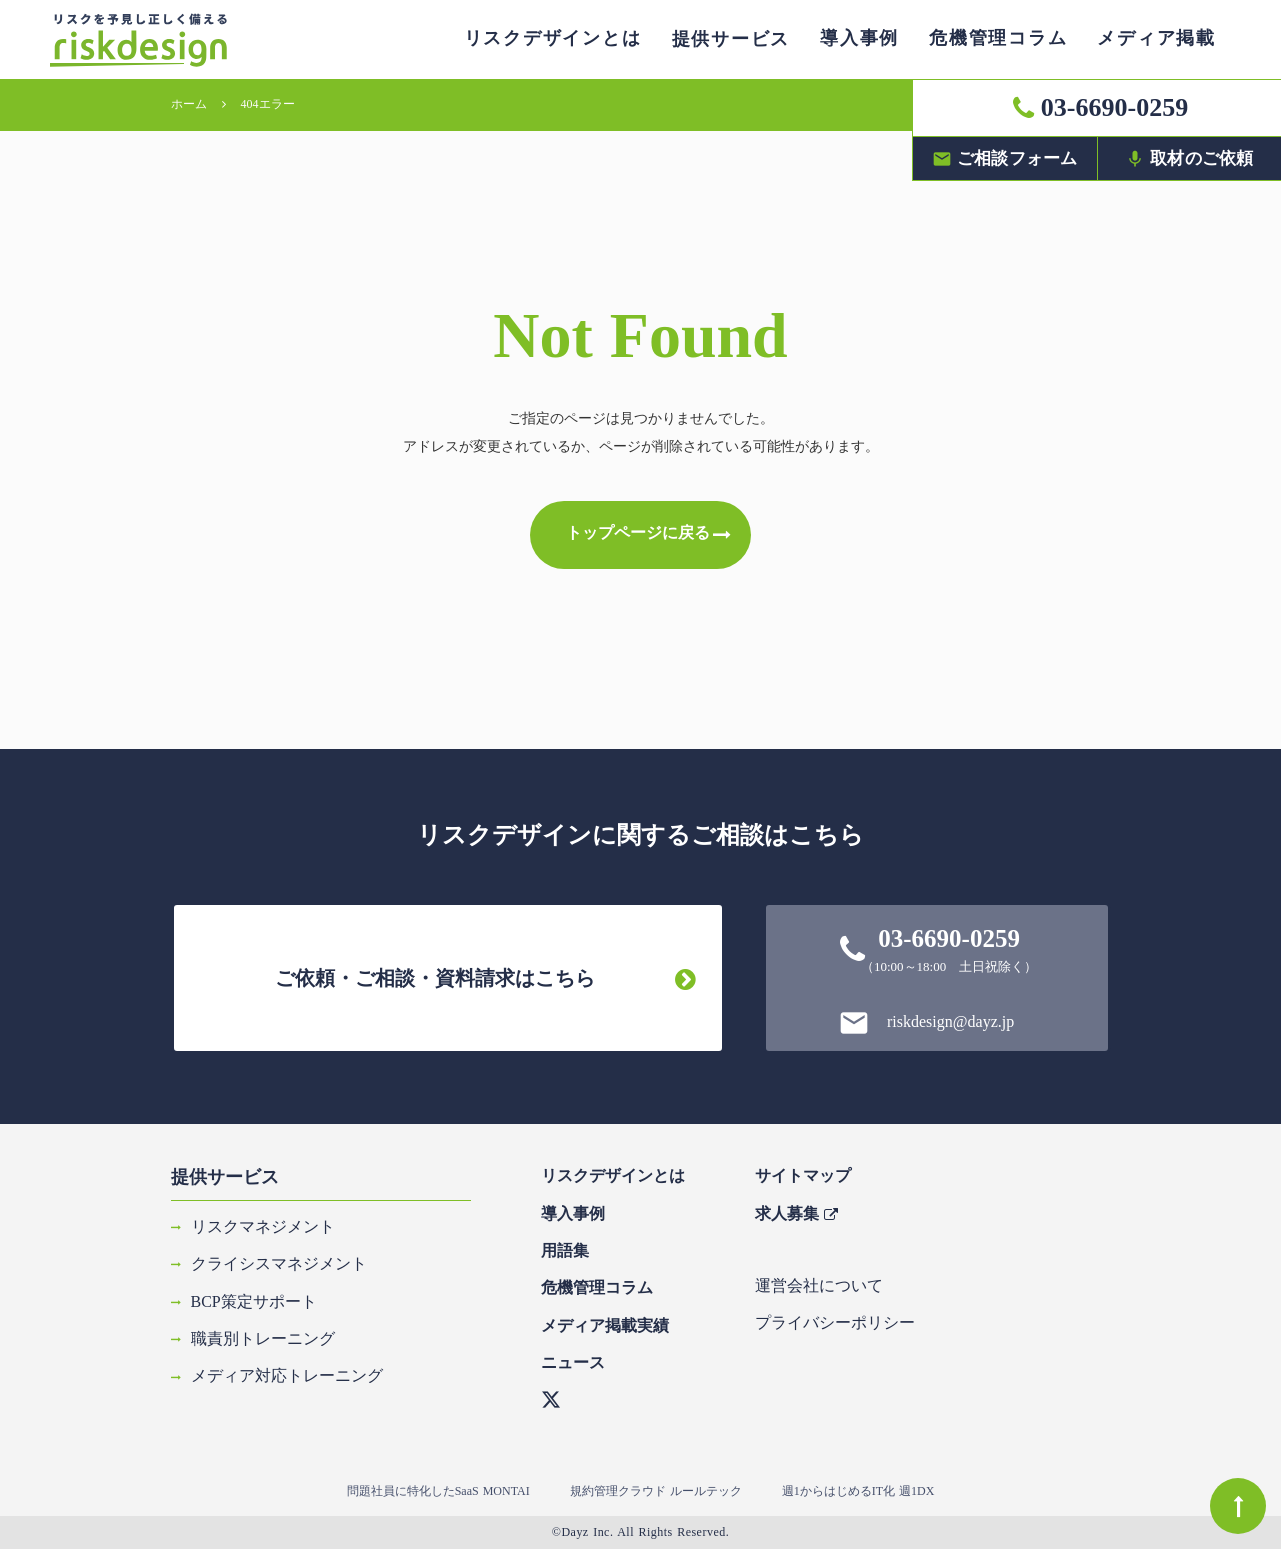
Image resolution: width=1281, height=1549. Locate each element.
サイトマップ (803, 1175)
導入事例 (573, 1213)
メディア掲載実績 (605, 1325)
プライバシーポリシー (835, 1322)
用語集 (565, 1250)
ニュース (573, 1362)
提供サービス (225, 1177)
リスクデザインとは (613, 1175)
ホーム (189, 104)
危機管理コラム (597, 1287)
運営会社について (819, 1285)
